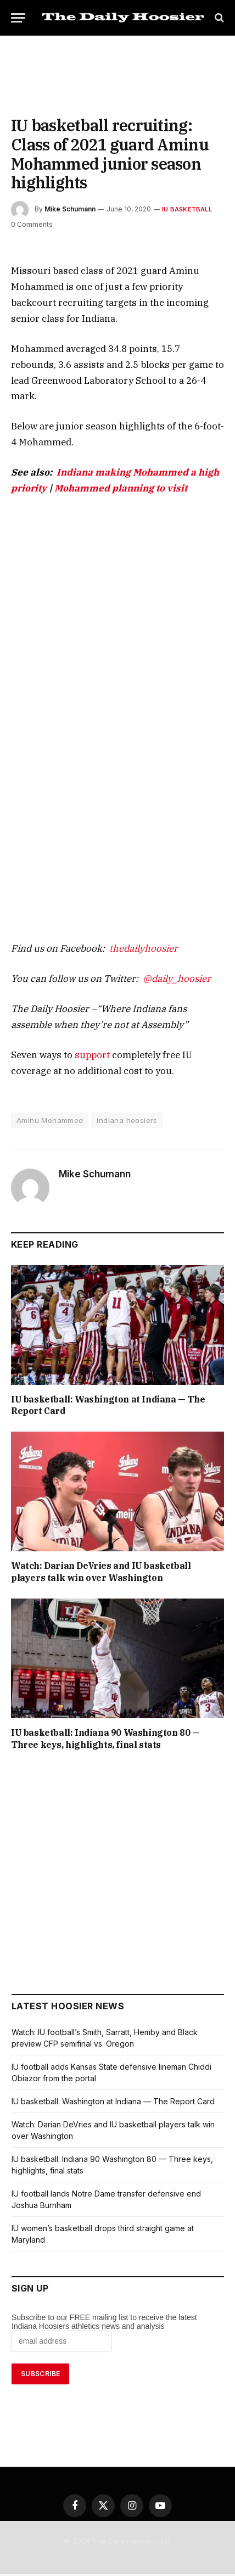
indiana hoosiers (127, 1071)
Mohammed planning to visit (67, 437)
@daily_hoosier (154, 929)
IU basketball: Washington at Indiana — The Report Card (115, 1349)
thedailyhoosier (127, 898)
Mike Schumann (70, 190)
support (81, 1005)
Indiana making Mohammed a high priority (134, 421)
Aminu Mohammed (50, 1071)
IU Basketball (182, 190)
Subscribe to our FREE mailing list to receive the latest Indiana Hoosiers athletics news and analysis (104, 2260)
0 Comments (31, 205)
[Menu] (18, 17)
